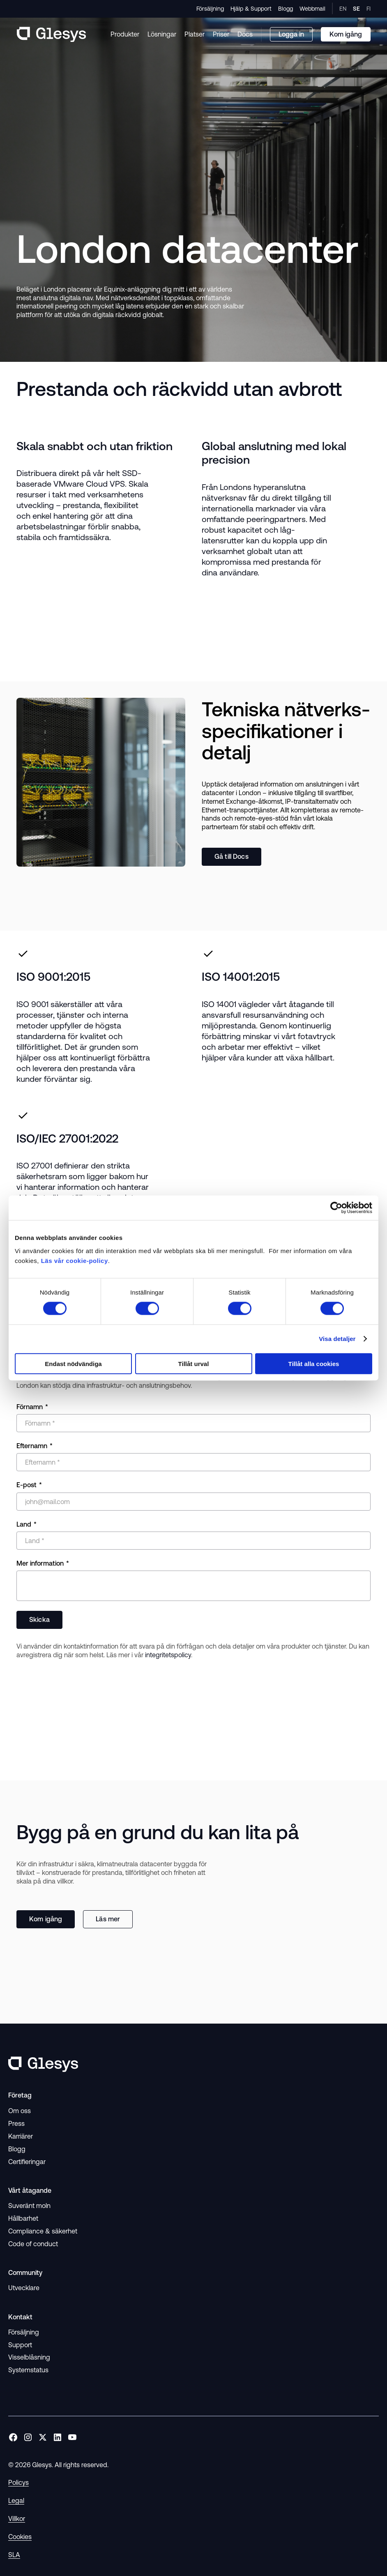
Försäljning (210, 8)
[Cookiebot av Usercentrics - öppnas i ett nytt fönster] (336, 1208)
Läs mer (108, 1919)
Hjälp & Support (251, 8)
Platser (194, 34)
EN (342, 8)
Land (23, 1524)
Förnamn (29, 1406)
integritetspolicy (168, 1654)
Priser (221, 34)
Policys (18, 2482)
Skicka (39, 1619)
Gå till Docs (231, 856)
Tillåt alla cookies (313, 1363)
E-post (26, 1484)
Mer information (40, 1563)
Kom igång (45, 1919)
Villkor (16, 2518)
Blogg (285, 8)
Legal (16, 2500)
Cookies (20, 2536)
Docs (245, 34)
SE (356, 8)
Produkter (125, 34)
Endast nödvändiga (73, 1363)
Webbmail (312, 8)
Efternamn (31, 1445)
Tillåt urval (193, 1363)
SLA (14, 2554)
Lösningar (161, 34)
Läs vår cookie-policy (74, 1260)
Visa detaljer (337, 1338)
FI (368, 8)
